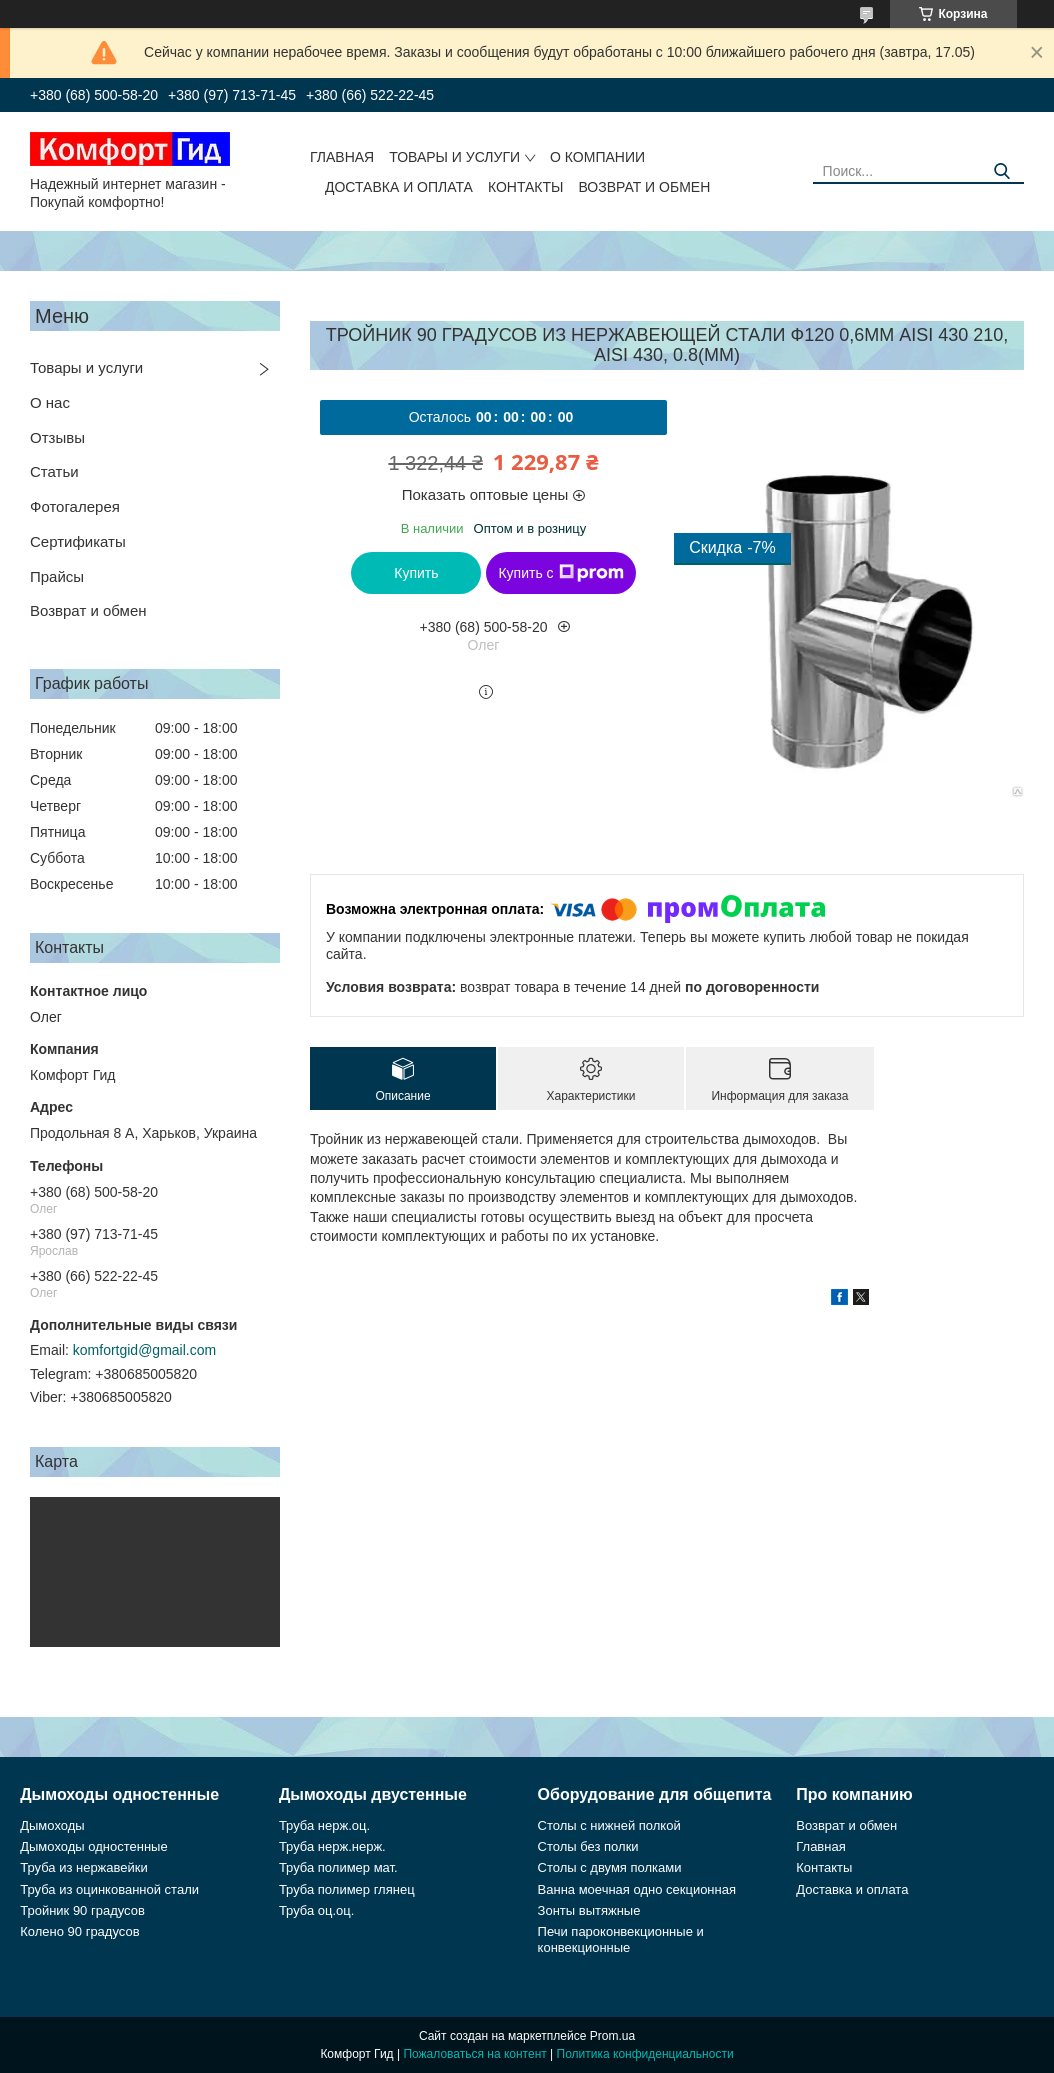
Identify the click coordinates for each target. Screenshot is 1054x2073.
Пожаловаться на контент (474, 2054)
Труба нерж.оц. (324, 1825)
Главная (342, 157)
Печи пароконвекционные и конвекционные (621, 1939)
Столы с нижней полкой (609, 1825)
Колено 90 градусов (79, 1931)
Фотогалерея (75, 506)
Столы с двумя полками (610, 1867)
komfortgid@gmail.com (144, 1350)
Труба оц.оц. (317, 1910)
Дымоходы (52, 1825)
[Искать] (1001, 171)
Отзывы (57, 437)
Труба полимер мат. (338, 1867)
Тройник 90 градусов (82, 1910)
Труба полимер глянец (347, 1889)
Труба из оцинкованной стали (109, 1889)
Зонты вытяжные (589, 1910)
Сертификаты (78, 541)
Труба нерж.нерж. (332, 1846)
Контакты (526, 187)
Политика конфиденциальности (645, 2054)
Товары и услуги (454, 157)
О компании (597, 157)
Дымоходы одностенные (93, 1846)
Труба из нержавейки (84, 1867)
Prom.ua (612, 2036)
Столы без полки (588, 1846)
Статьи (54, 471)
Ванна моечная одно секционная (637, 1889)
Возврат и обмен (644, 187)
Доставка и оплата (399, 187)
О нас (50, 402)
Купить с (560, 573)
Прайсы (57, 576)
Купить (416, 573)
